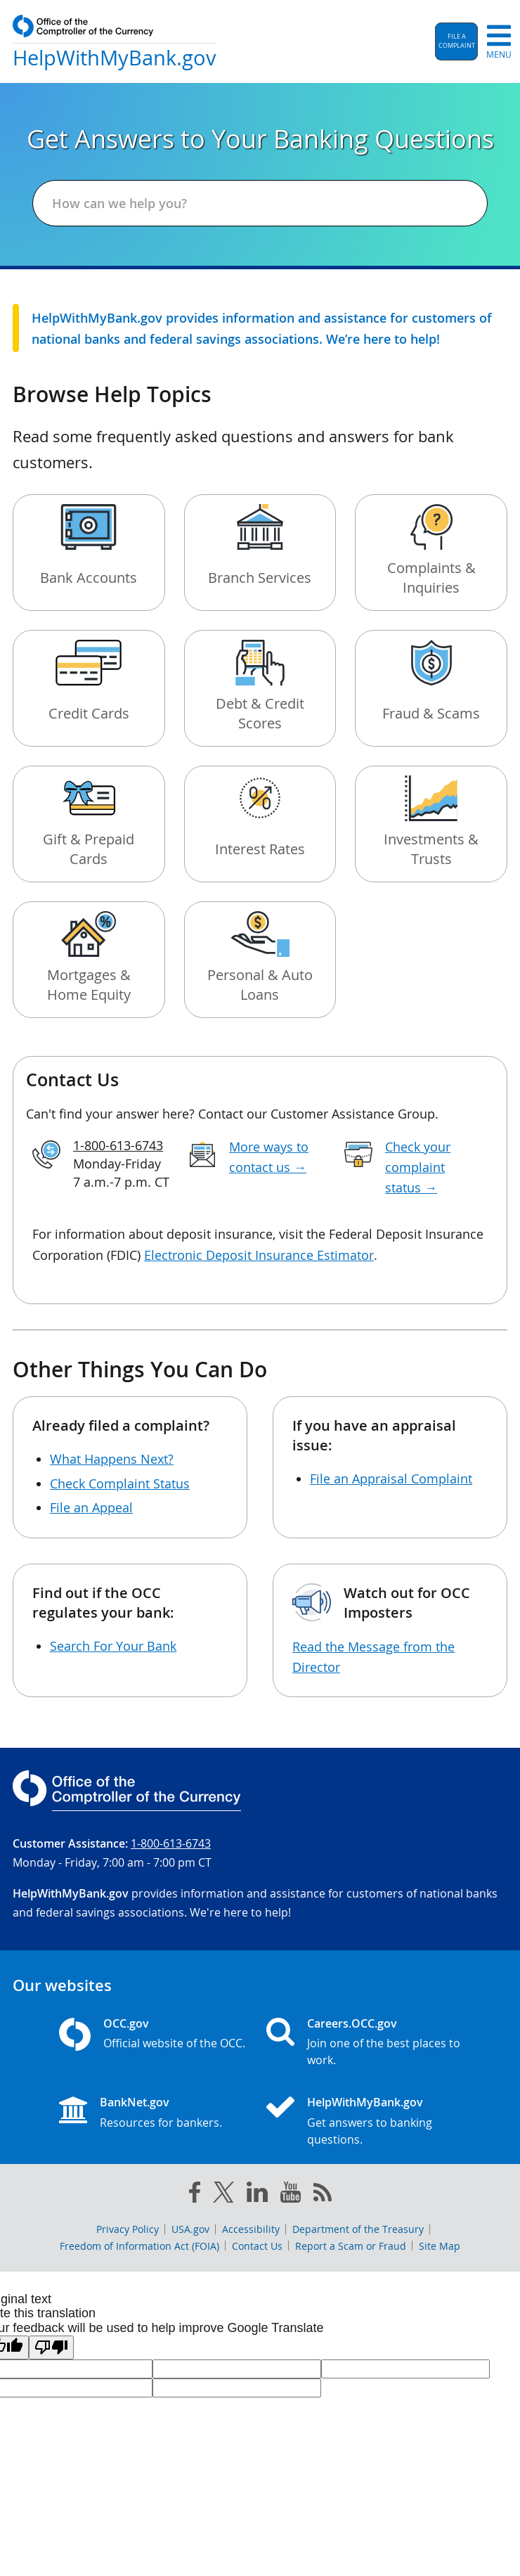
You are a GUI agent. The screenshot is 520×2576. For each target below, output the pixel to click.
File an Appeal (91, 1507)
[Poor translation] (51, 2348)
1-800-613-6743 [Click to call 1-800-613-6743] (118, 1145)
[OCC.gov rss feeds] (322, 2195)
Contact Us (257, 2246)
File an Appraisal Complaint (391, 1478)
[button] (456, 41)
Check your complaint (417, 1167)
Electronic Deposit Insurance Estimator (259, 1255)
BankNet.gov (134, 2102)
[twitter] (223, 2195)
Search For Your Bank (113, 1645)
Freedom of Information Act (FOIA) (139, 2246)
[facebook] (194, 2195)
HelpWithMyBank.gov (365, 2102)
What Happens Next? (112, 1458)
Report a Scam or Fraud (350, 2246)
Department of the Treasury (358, 2229)
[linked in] (257, 2195)
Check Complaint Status (120, 1483)
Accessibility (251, 2229)
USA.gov (190, 2229)
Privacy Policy (127, 2229)
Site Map (439, 2246)
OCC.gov (126, 2023)
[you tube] (290, 2195)
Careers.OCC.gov (352, 2023)
